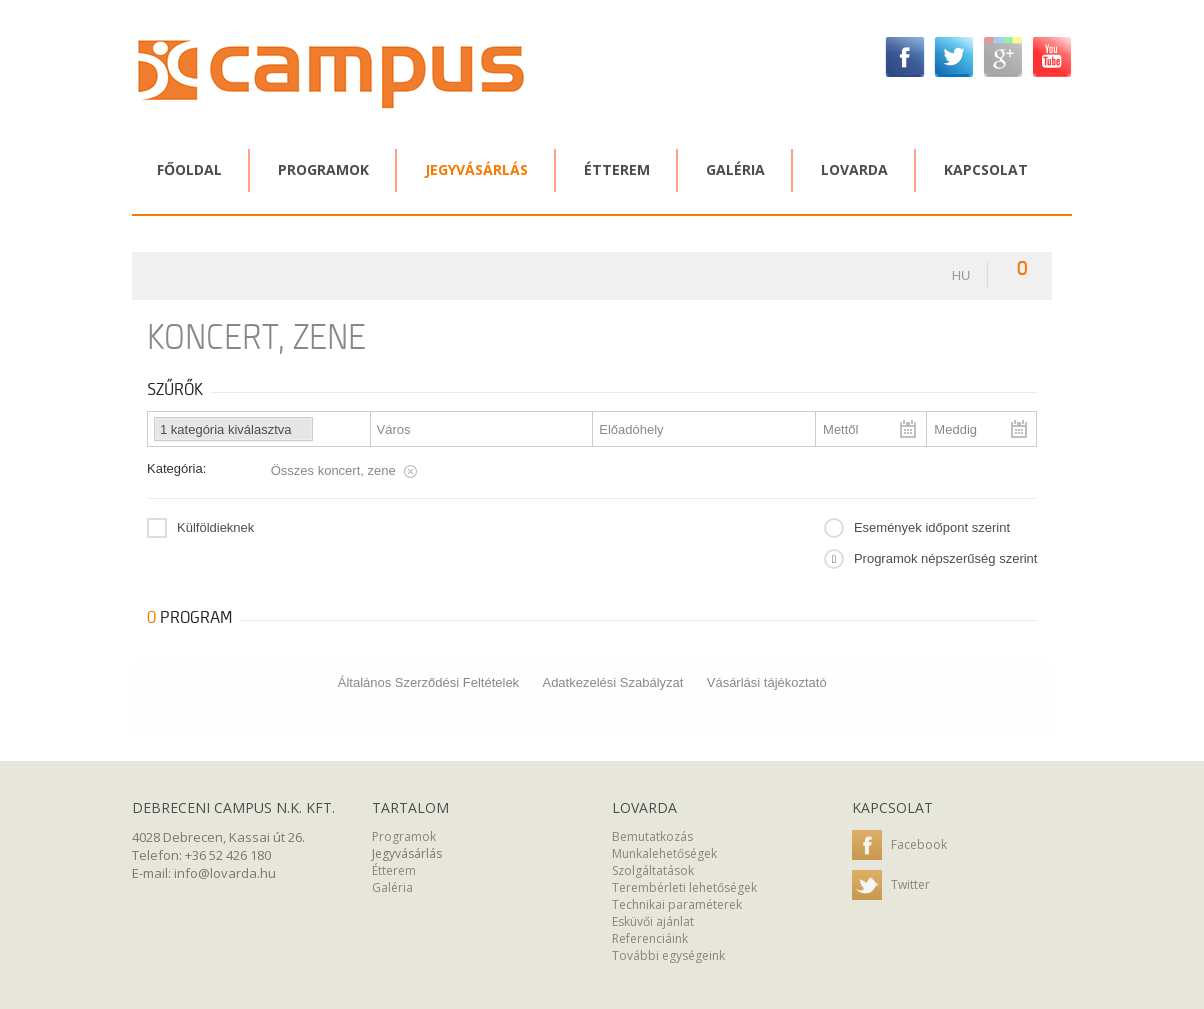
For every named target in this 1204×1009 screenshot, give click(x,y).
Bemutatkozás (652, 836)
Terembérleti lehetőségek (684, 887)
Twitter (891, 886)
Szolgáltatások (653, 870)
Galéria (735, 169)
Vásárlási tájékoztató (767, 682)
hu (961, 275)
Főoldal (189, 169)
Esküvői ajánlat (653, 921)
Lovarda (854, 169)
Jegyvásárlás (476, 169)
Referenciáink (650, 938)
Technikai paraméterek (677, 904)
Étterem (617, 169)
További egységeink (668, 955)
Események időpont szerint (932, 527)
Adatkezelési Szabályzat (612, 682)
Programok (323, 169)
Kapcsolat (986, 169)
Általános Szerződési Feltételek (428, 682)
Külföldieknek (215, 527)
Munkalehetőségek (664, 853)
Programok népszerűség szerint (946, 558)
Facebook (899, 846)
